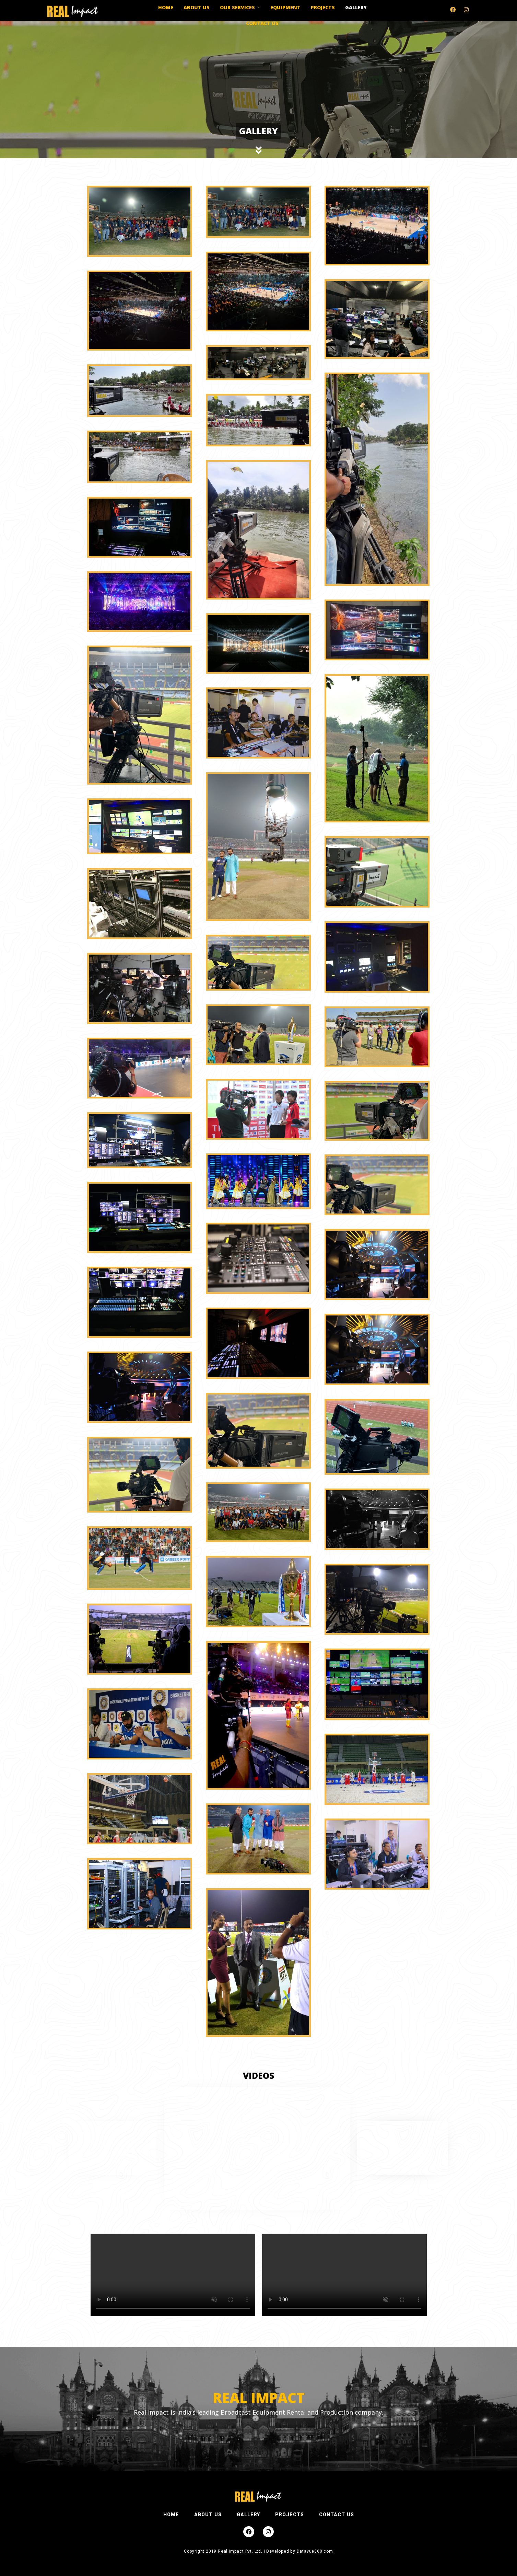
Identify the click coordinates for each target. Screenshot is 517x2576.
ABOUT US (208, 2514)
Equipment (285, 7)
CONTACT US (336, 2514)
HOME (171, 2514)
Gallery (356, 7)
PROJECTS (289, 2514)
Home (165, 7)
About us (197, 7)
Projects (323, 7)
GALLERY (248, 2514)
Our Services (237, 7)
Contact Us (262, 23)
